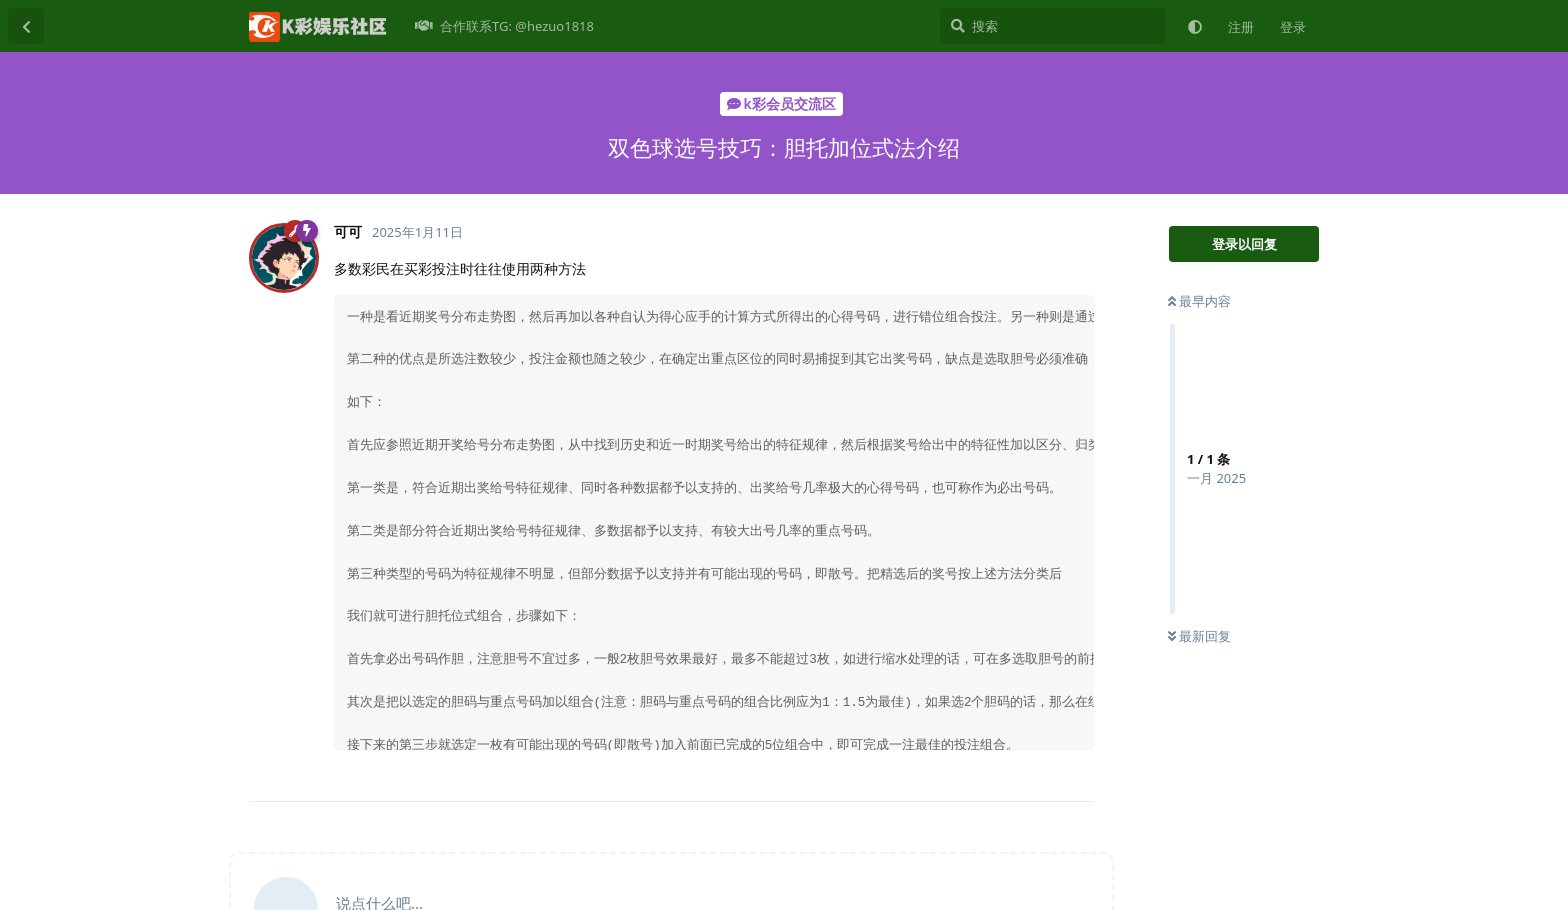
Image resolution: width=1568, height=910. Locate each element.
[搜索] (1052, 26)
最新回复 (1199, 636)
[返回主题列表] (26, 26)
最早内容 (1199, 301)
